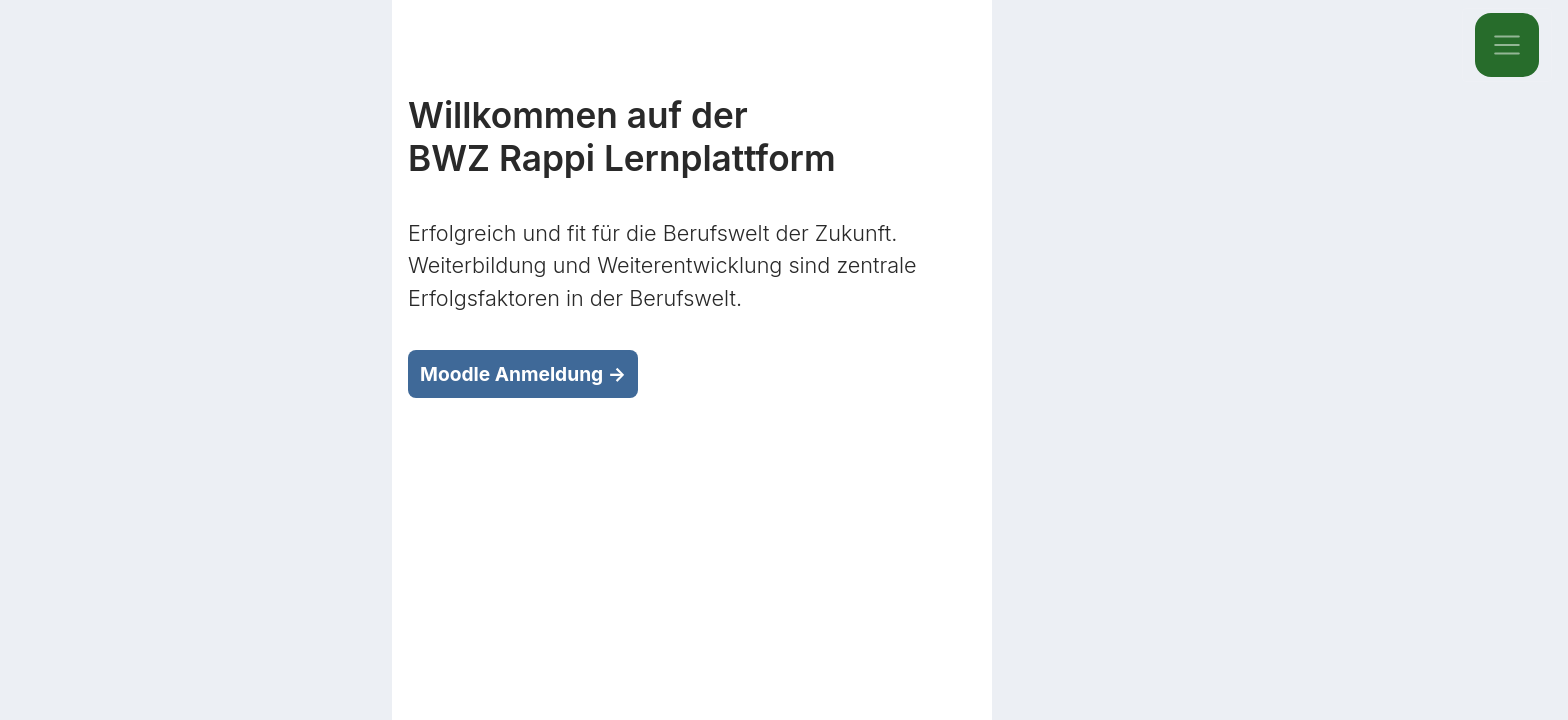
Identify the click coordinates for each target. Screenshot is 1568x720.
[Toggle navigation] (1507, 45)
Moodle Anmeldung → (523, 374)
